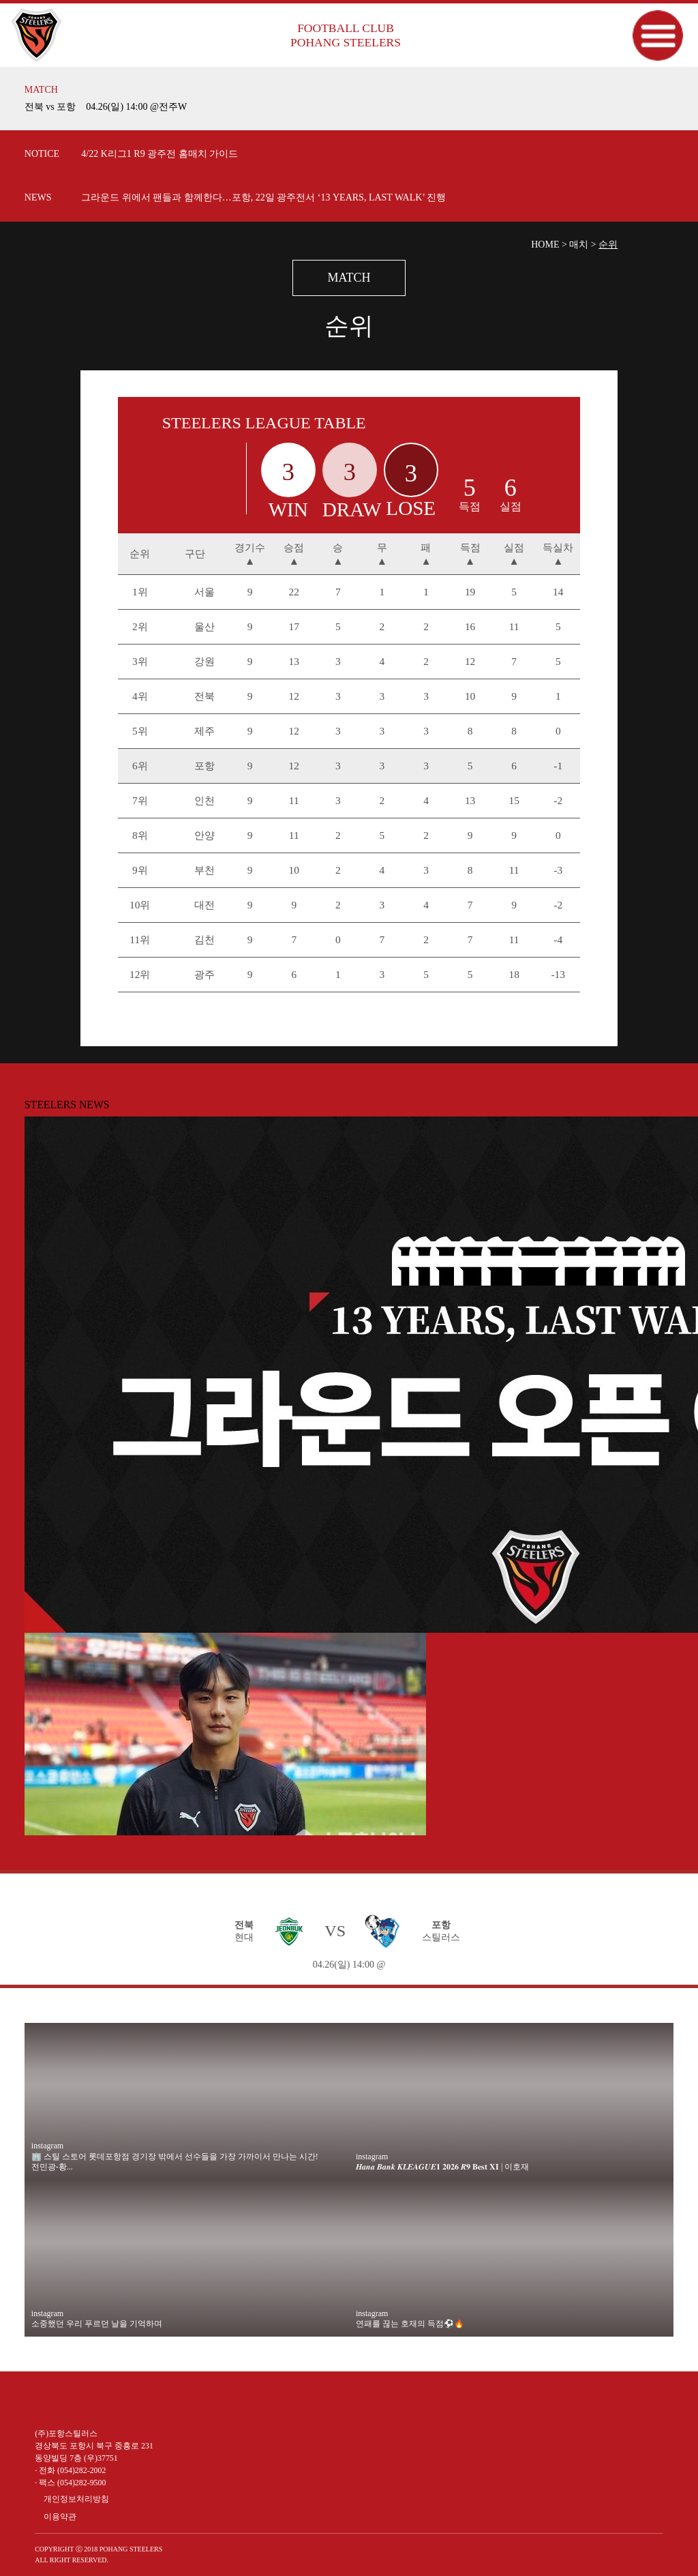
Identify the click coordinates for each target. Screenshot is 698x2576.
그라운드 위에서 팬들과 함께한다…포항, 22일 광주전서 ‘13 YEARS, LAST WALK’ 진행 (263, 197)
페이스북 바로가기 (113, 2398)
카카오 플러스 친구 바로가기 (146, 2398)
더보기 (663, 98)
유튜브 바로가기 (48, 2398)
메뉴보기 (657, 35)
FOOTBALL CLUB (345, 35)
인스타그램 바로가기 (80, 2398)
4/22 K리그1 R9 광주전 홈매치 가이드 (159, 154)
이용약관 (60, 2516)
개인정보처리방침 (76, 2499)
